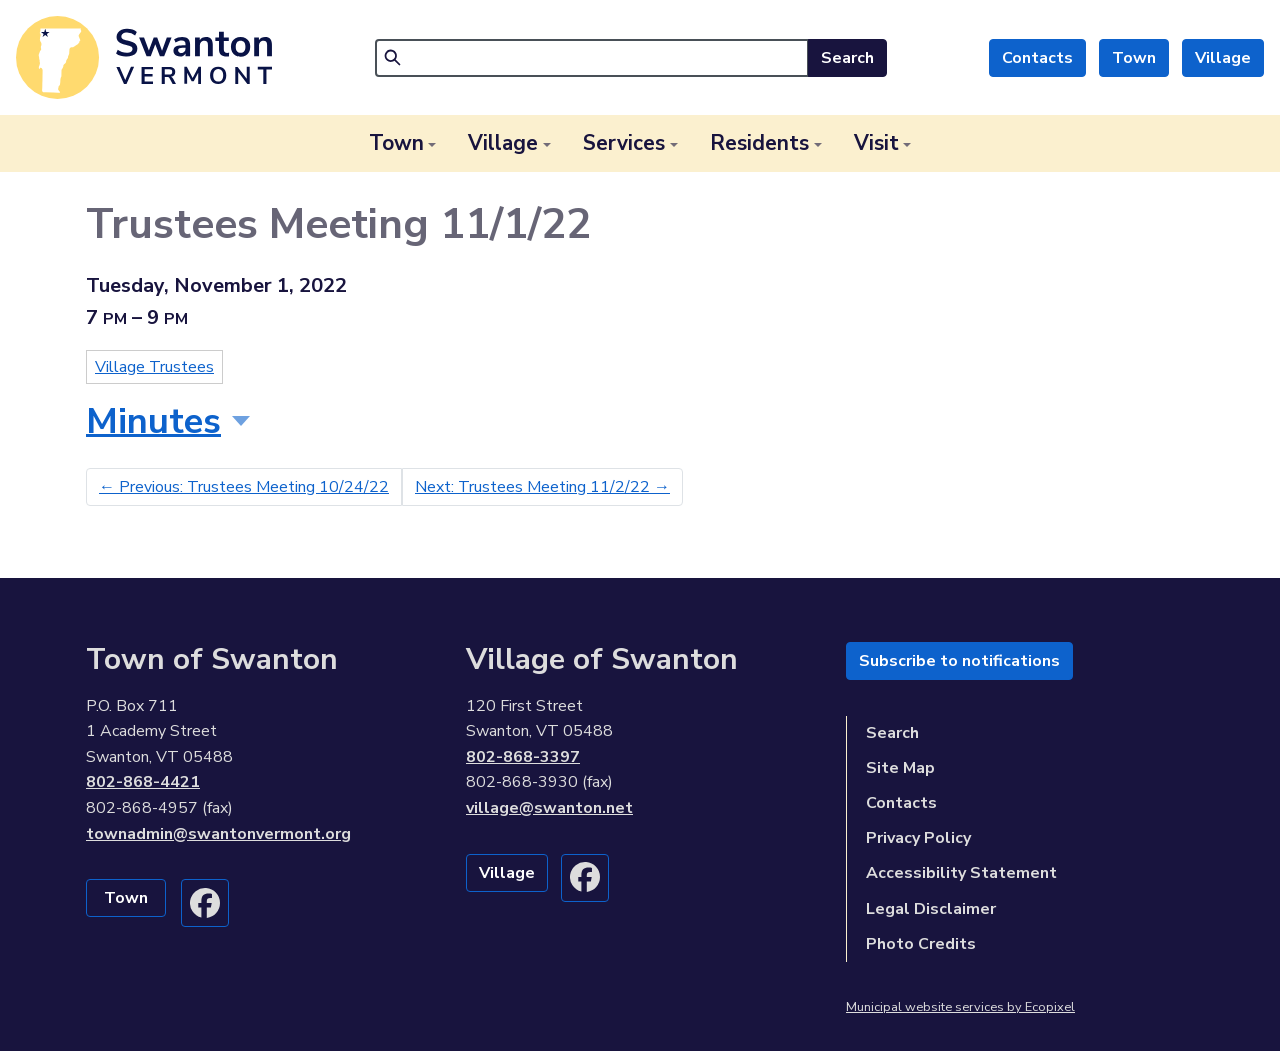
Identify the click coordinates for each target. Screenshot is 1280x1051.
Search (847, 58)
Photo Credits (921, 944)
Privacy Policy (918, 838)
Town (1134, 58)
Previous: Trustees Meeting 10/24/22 (244, 487)
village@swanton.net (549, 808)
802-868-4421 (143, 782)
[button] (403, 143)
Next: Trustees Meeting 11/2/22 (542, 487)
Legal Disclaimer (931, 909)
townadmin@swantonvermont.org (218, 834)
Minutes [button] (153, 421)
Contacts (1037, 58)
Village (1223, 58)
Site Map (900, 768)
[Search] (592, 58)
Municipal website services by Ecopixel (960, 1007)
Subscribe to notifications (959, 661)
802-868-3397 (523, 757)
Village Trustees (154, 367)
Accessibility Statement (961, 873)
